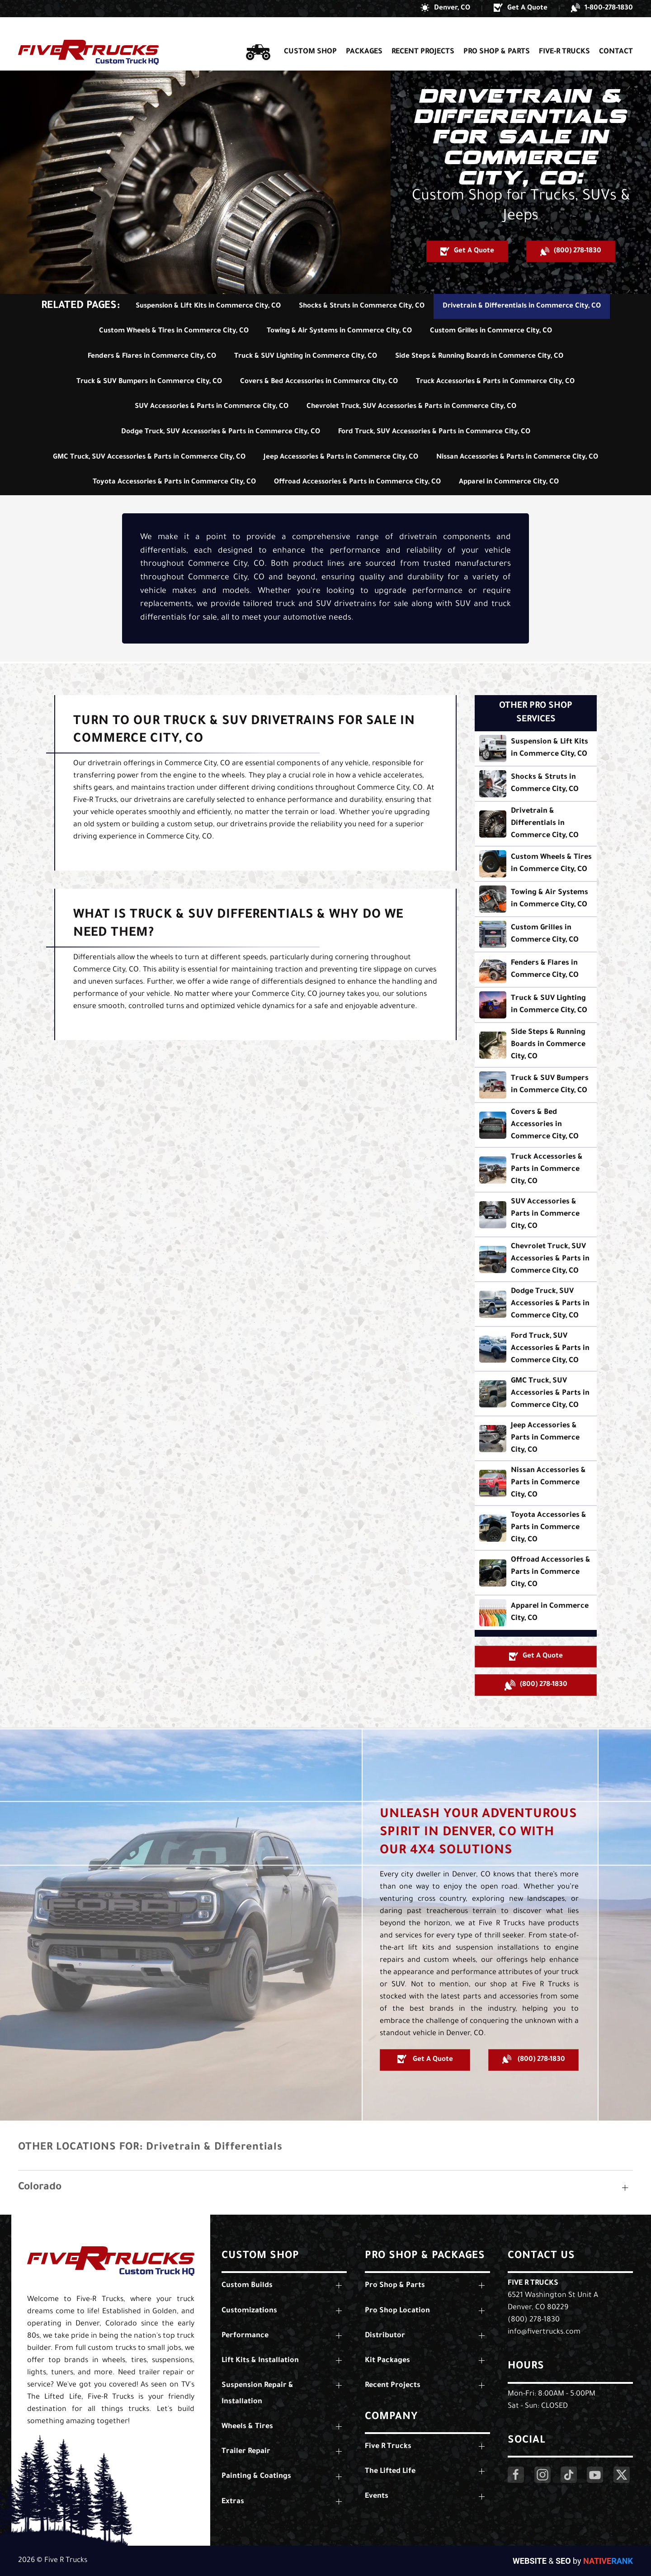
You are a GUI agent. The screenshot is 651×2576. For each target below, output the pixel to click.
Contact (616, 35)
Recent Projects (423, 35)
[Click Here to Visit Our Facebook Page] (516, 2475)
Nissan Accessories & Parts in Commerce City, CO (517, 457)
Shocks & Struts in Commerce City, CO (362, 306)
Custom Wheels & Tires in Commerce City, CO (174, 331)
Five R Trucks (533, 2283)
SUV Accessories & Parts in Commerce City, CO (211, 407)
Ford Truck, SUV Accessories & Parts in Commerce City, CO (434, 432)
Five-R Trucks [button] (564, 35)
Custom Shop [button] (310, 35)
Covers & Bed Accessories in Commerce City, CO (319, 382)
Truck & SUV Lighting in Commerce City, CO (305, 356)
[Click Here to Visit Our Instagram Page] (542, 2475)
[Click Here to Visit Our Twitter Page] (621, 2475)
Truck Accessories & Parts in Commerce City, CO (495, 382)
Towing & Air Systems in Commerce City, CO (339, 331)
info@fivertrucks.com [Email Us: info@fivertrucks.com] (544, 2332)
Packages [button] (364, 35)
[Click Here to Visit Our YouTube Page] (595, 2475)
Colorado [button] (39, 2187)
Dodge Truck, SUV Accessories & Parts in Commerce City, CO (220, 432)
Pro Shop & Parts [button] (496, 35)
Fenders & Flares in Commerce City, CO (152, 356)
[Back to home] (88, 35)
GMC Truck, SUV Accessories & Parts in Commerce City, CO (149, 457)
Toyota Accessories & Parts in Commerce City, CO (174, 482)
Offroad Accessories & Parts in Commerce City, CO (357, 482)
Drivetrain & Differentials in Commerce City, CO (522, 306)
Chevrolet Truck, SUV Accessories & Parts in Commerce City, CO (411, 407)
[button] (445, 8)
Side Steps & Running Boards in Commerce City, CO (479, 356)
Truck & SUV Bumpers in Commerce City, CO (149, 382)
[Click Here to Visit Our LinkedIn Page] (569, 2475)
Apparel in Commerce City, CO (509, 482)
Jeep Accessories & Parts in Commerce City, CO (341, 457)
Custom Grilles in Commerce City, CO (491, 331)
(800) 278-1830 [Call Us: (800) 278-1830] (534, 2320)
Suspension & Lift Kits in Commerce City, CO (208, 306)
